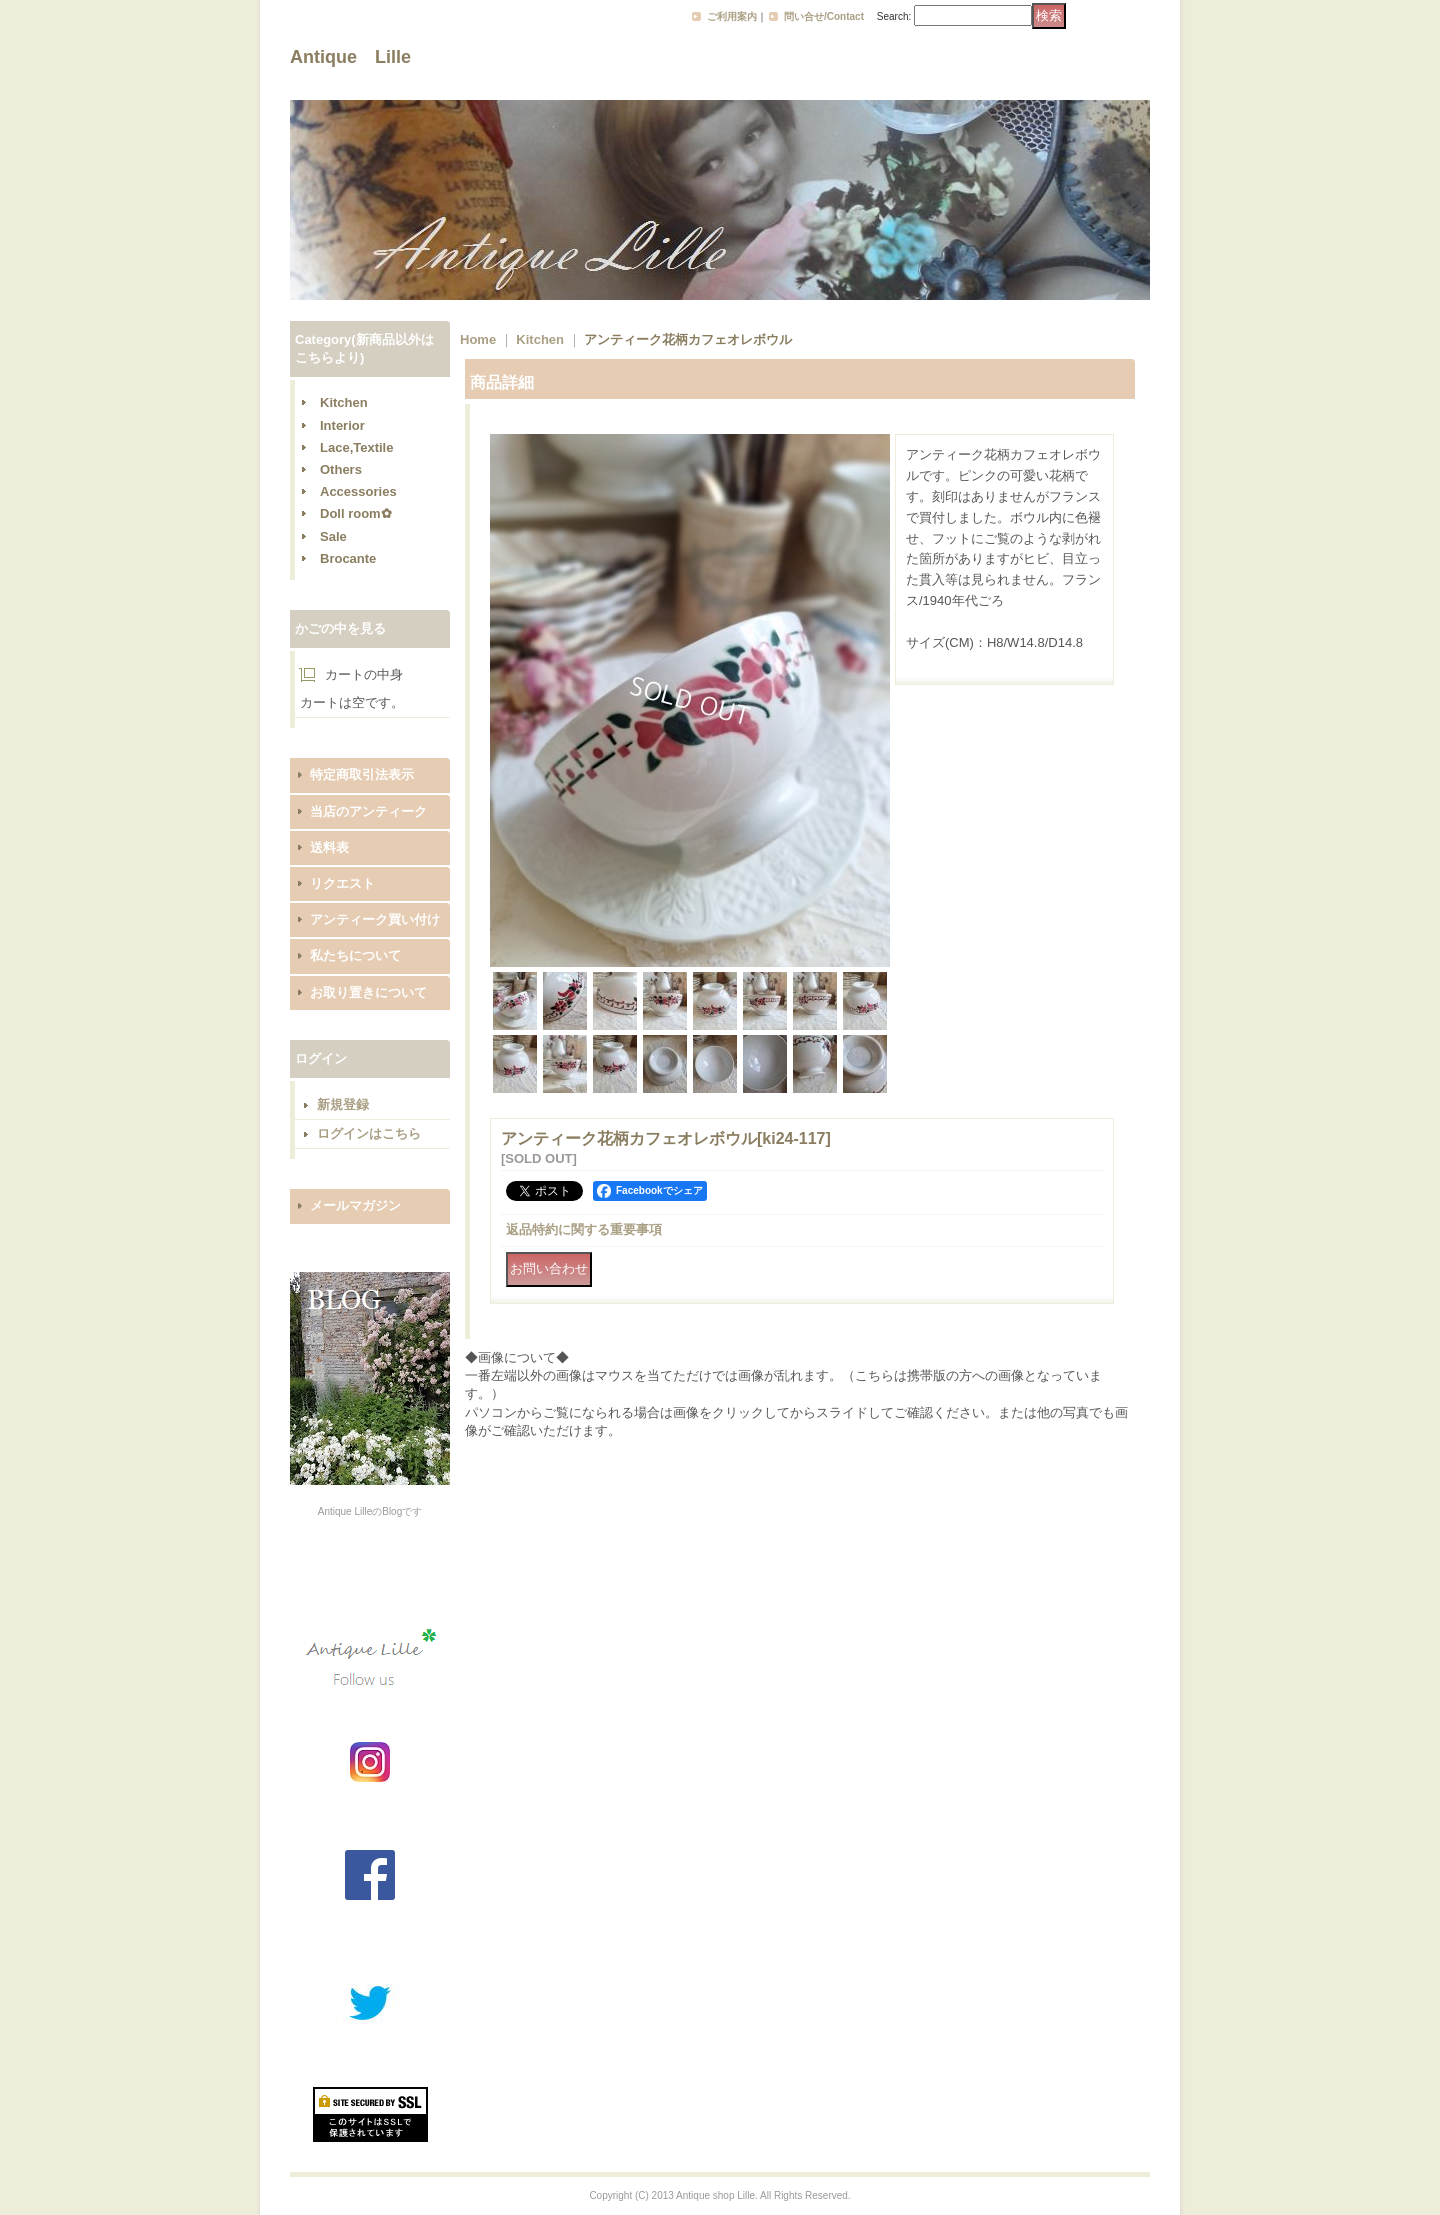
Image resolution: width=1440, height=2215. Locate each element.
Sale (333, 536)
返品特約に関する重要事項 (584, 1229)
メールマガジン (355, 1205)
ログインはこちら (369, 1133)
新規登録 (343, 1104)
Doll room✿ (356, 513)
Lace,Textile (356, 447)
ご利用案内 (732, 16)
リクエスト (342, 883)
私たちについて (355, 955)
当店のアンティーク (368, 811)
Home (478, 339)
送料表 (329, 847)
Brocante (348, 558)
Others (341, 469)
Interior (342, 425)
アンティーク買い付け (375, 919)
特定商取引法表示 (362, 774)
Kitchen (344, 402)
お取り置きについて (368, 992)
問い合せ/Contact (824, 16)
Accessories (358, 491)
